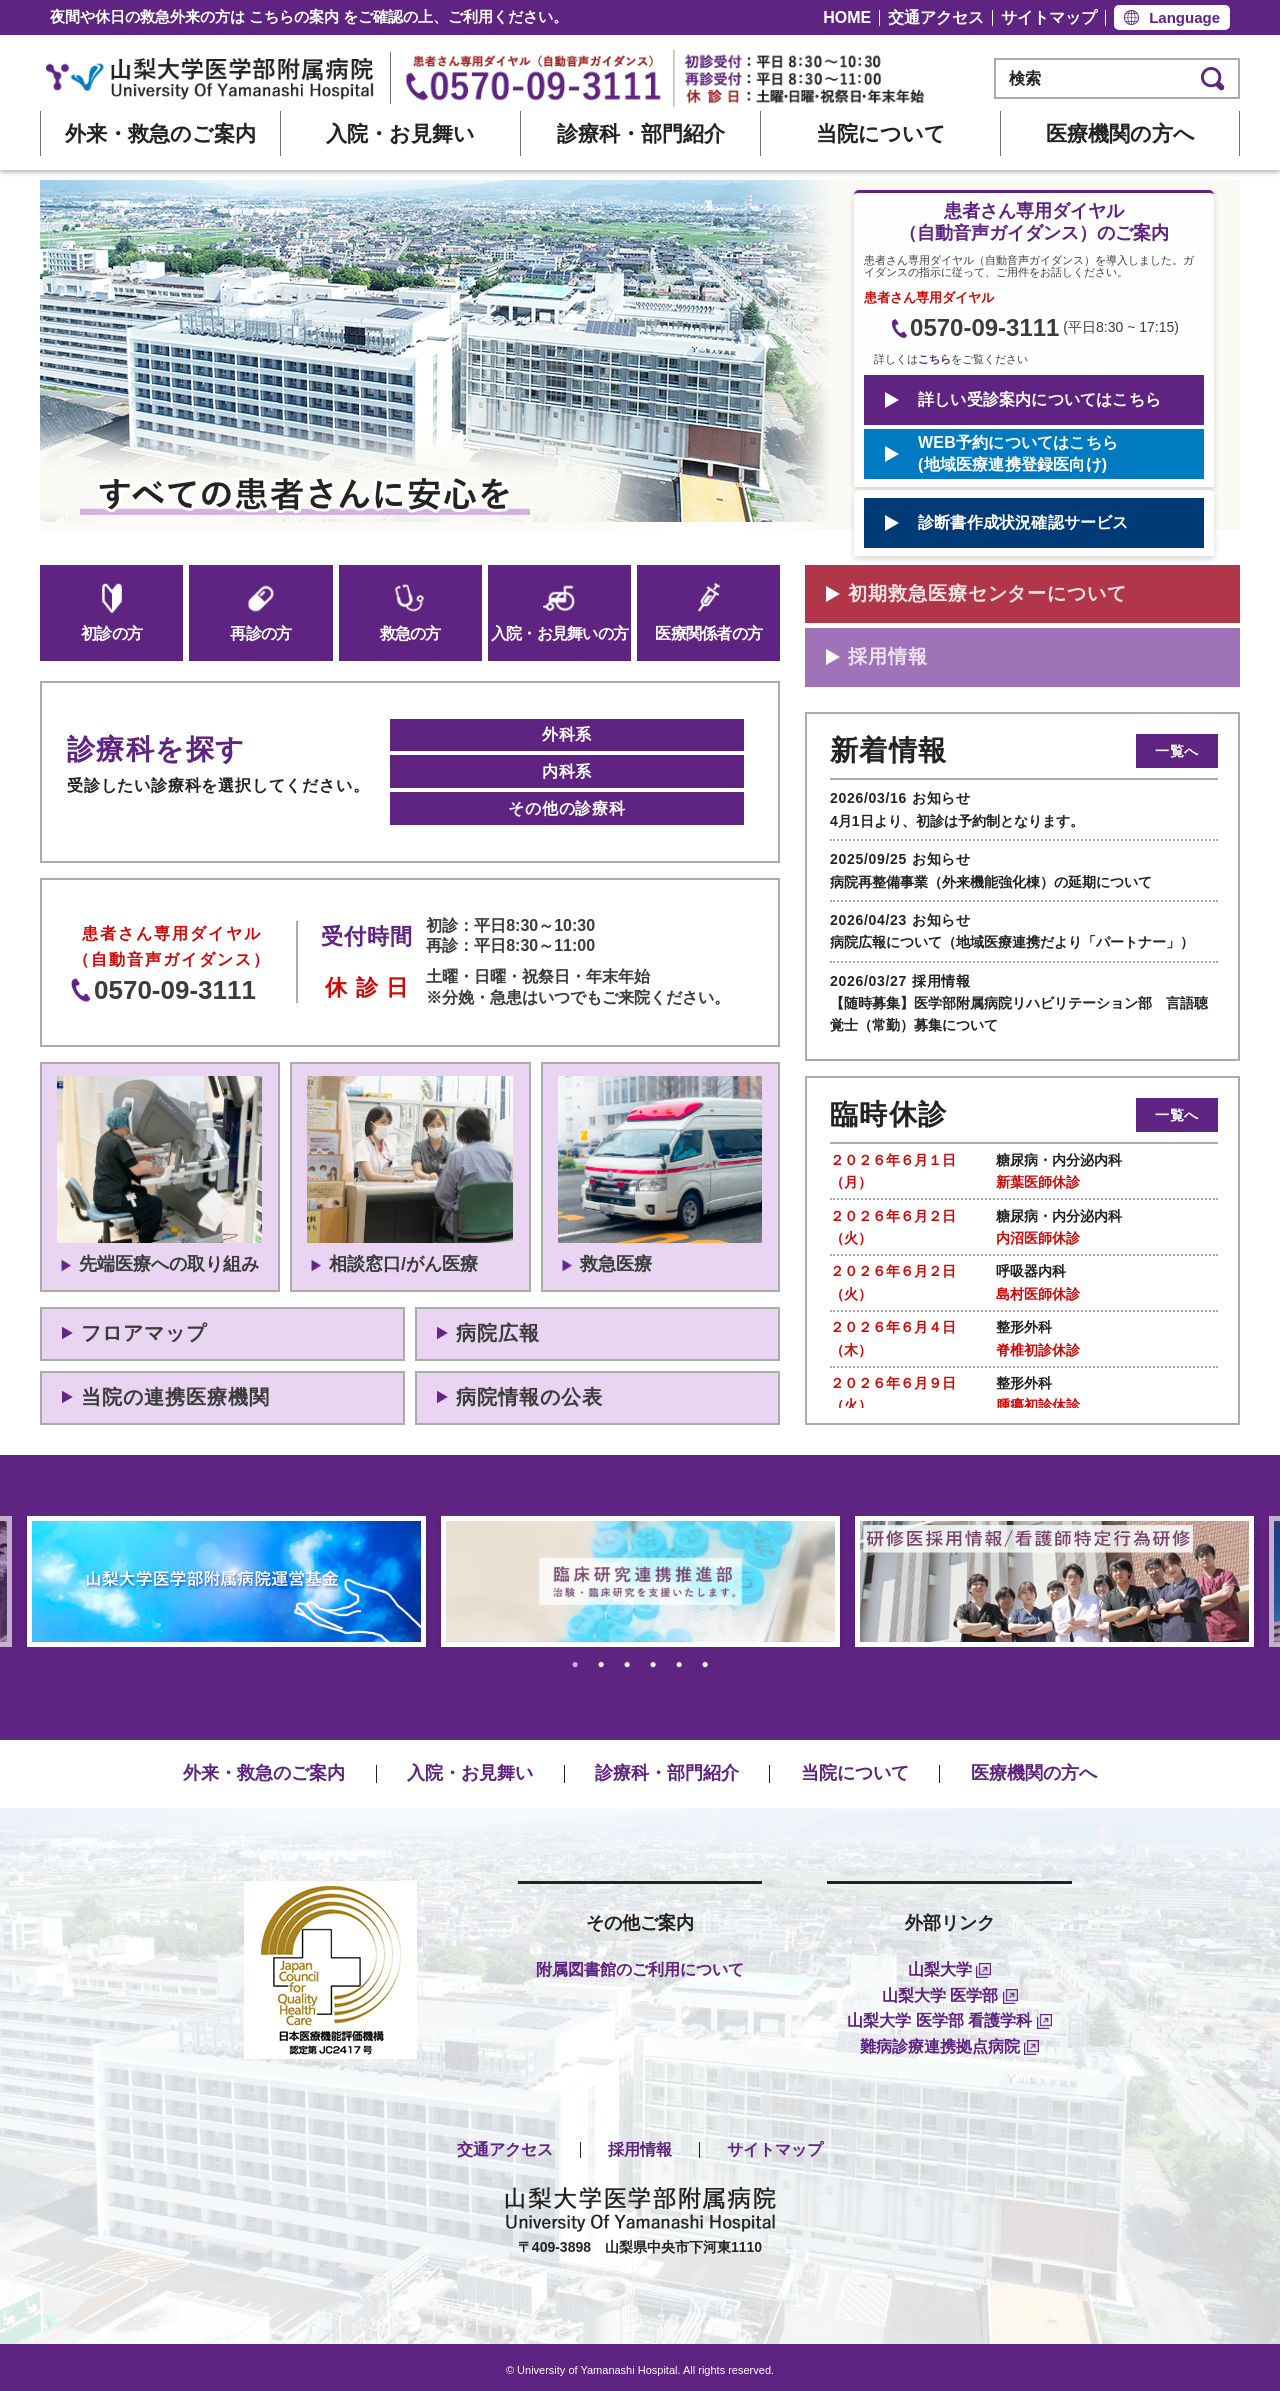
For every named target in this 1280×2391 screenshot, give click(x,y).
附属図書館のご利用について (640, 1963)
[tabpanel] (640, 1574)
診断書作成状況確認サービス (1023, 522)
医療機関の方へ (1120, 133)
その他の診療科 (567, 802)
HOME (847, 17)
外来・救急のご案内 (160, 133)
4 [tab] (653, 1658)
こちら (934, 359)
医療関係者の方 (708, 612)
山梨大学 (949, 1963)
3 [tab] (627, 1658)
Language (1184, 17)
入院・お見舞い (400, 133)
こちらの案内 (294, 16)
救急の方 (410, 612)
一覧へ (1177, 754)
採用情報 (640, 2143)
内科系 (567, 768)
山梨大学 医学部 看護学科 (949, 2014)
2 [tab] (601, 1658)
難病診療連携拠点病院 (949, 2040)
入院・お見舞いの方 (559, 612)
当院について (881, 133)
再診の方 (260, 612)
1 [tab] (575, 1658)
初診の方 (111, 612)
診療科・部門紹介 (641, 133)
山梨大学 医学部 (950, 1988)
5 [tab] (679, 1658)
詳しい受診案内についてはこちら (1039, 399)
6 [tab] (705, 1658)
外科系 (567, 733)
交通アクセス (936, 17)
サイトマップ (1049, 17)
